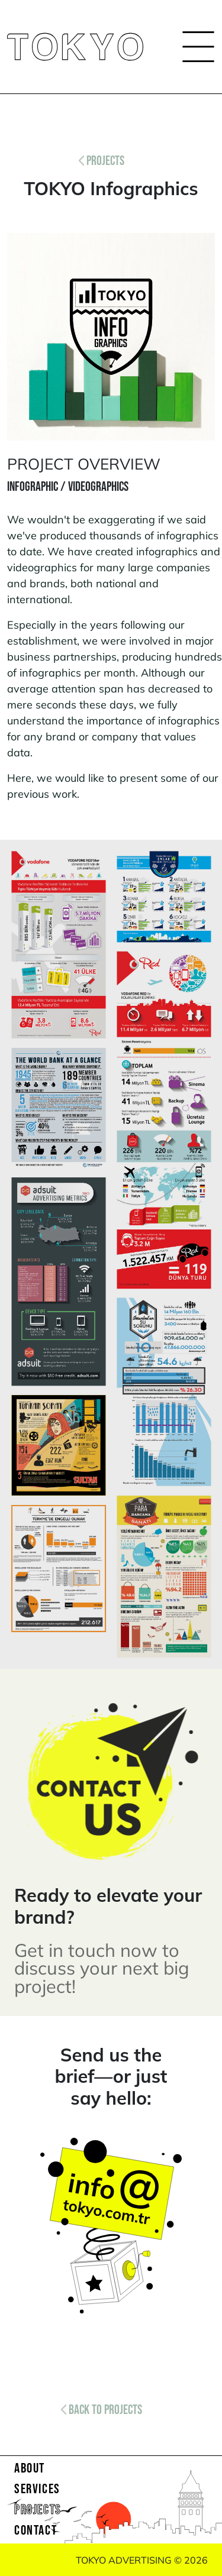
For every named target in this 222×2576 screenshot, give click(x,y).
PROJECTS (101, 160)
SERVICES (37, 2489)
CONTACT (35, 2530)
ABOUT (29, 2468)
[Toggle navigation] (195, 46)
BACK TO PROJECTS (101, 2409)
